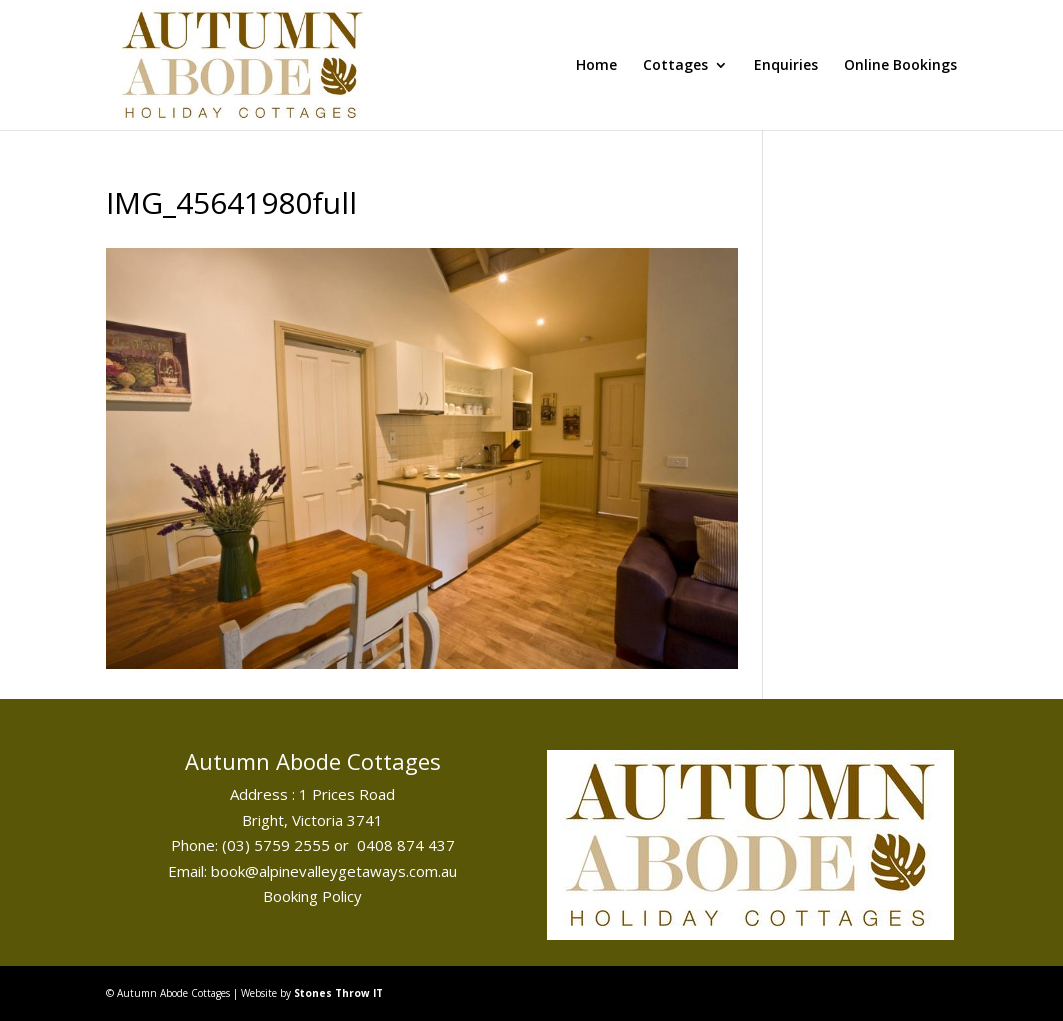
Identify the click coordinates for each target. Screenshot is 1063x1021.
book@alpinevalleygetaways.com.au (334, 871)
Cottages (675, 66)
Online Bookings (900, 66)
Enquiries (786, 66)
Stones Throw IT (338, 993)
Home (596, 66)
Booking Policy (312, 896)
